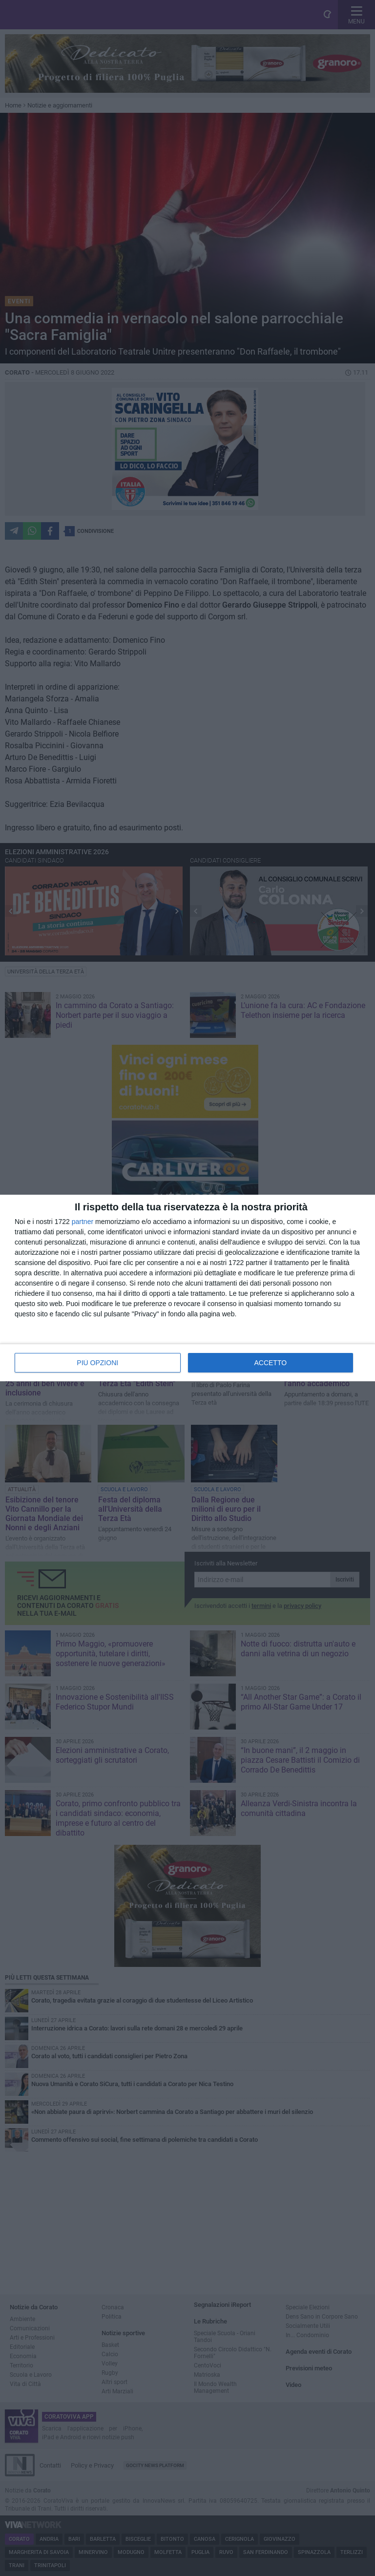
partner (82, 1221)
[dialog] (187, 1288)
